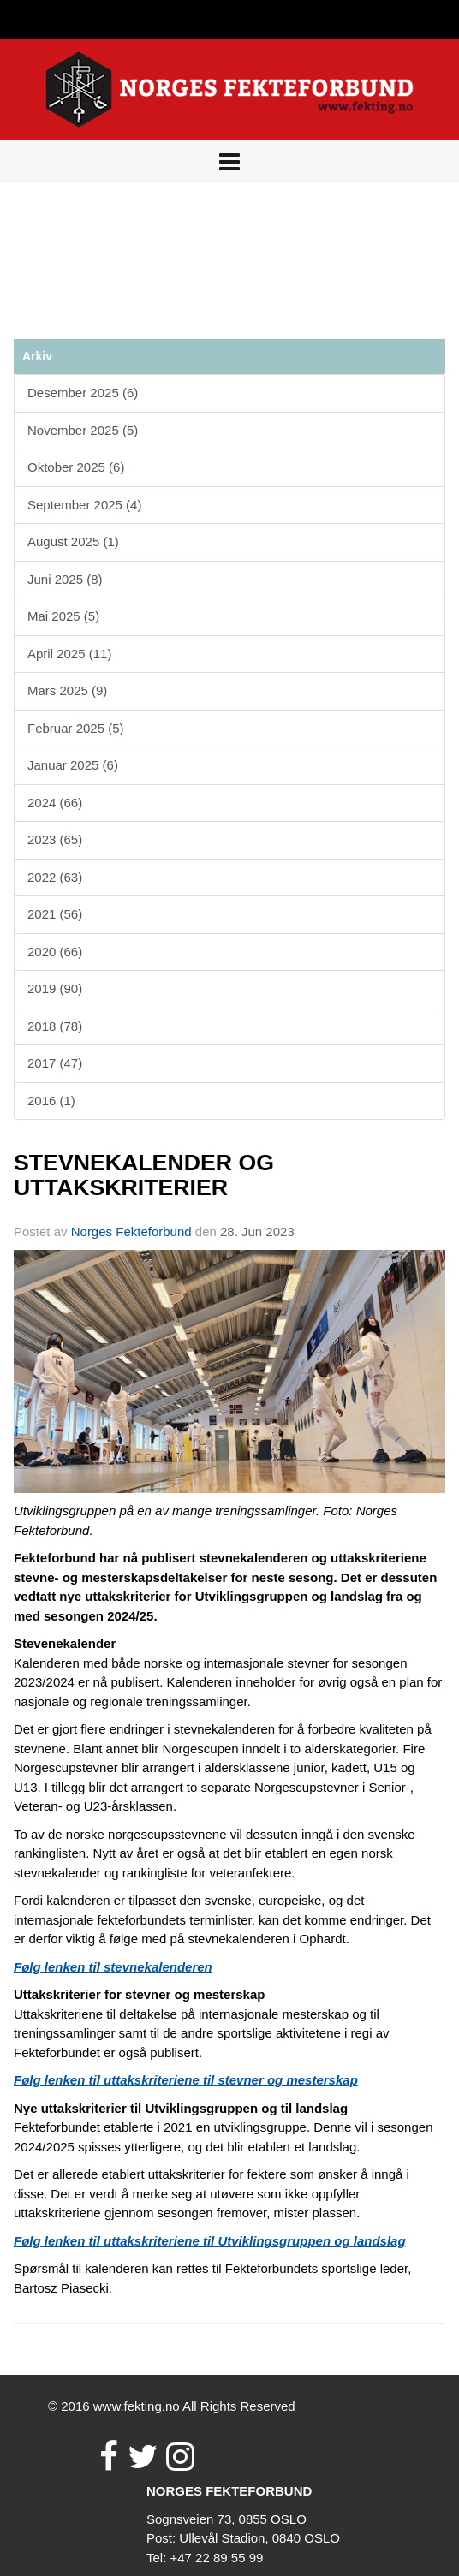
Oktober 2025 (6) (75, 467)
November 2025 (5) (82, 430)
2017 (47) (54, 1063)
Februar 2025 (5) (75, 728)
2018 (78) (54, 1026)
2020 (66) (54, 951)
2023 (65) (54, 839)
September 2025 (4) (84, 504)
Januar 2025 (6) (72, 765)
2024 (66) (54, 802)
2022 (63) (54, 877)
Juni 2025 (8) (65, 579)
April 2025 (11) (69, 653)
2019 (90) (54, 988)
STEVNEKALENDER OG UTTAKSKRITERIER (144, 1175)
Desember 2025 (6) (82, 392)
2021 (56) (54, 914)
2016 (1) (51, 1100)
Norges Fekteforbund (131, 1231)
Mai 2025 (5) (63, 616)
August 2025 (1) (73, 541)
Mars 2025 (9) (67, 690)
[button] (229, 162)
